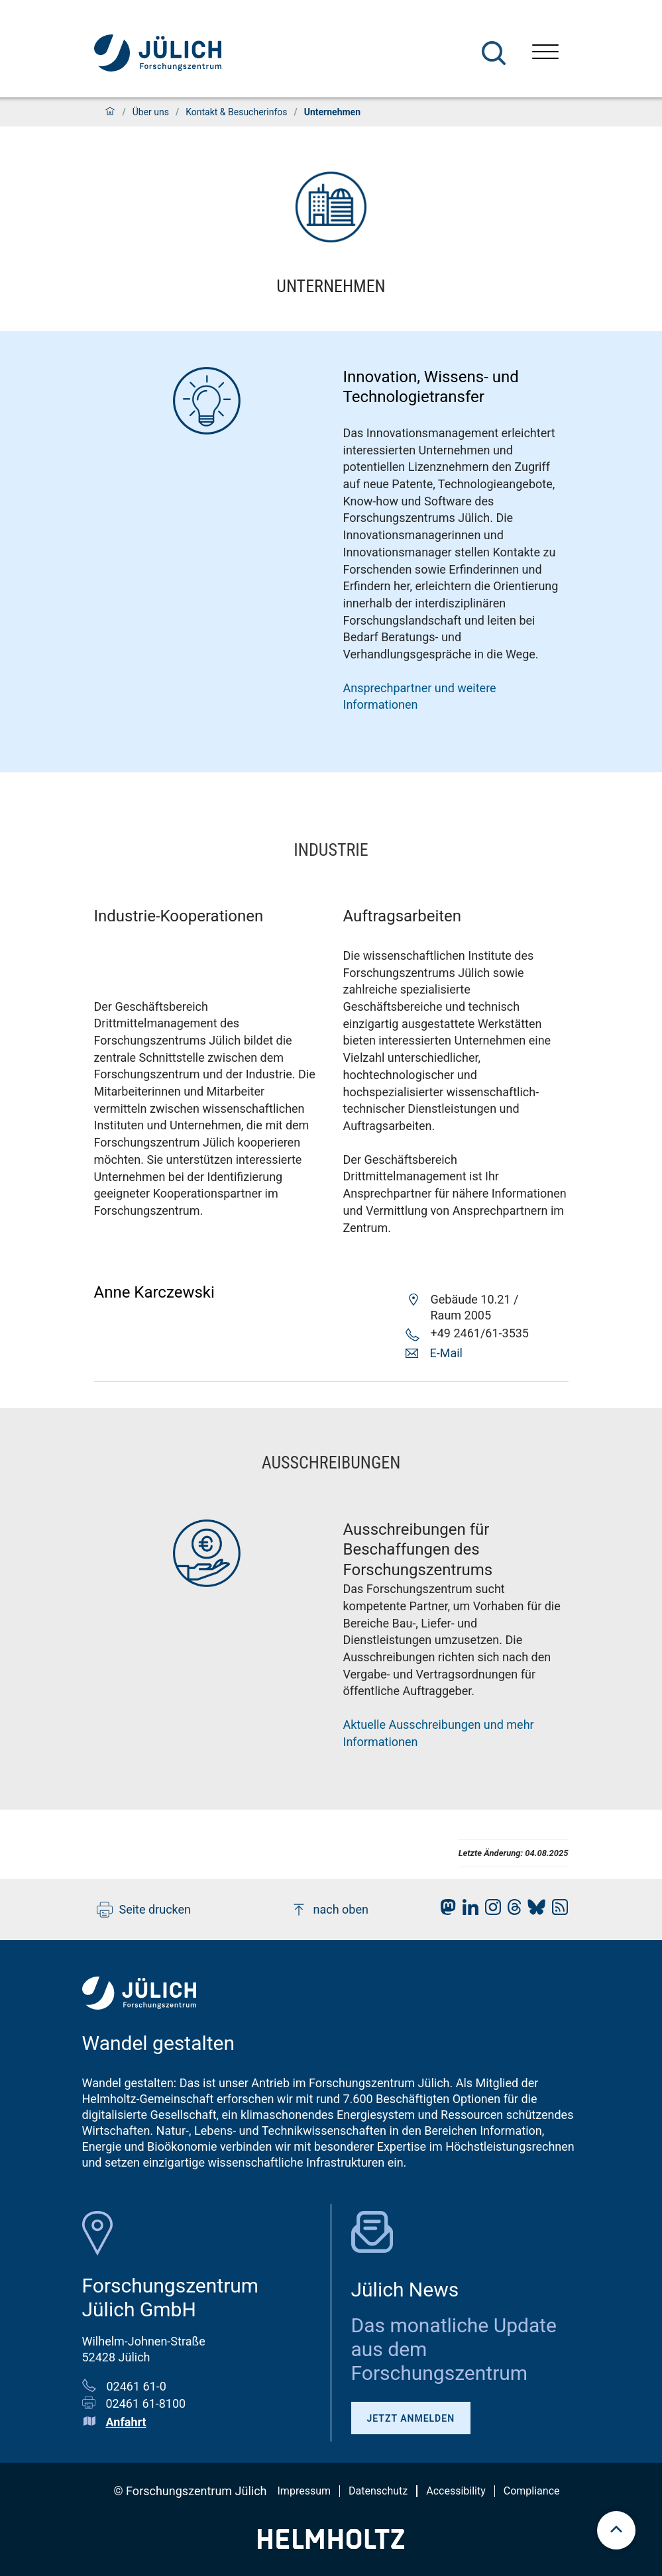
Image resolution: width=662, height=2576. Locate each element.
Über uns (151, 112)
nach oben (329, 1910)
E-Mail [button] (446, 1353)
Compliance (532, 2491)
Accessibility (456, 2491)
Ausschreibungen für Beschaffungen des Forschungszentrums (418, 1550)
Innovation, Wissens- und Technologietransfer (431, 387)
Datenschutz (378, 2491)
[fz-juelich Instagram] (489, 1911)
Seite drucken (144, 1910)
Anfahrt (126, 2422)
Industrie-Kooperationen (179, 916)
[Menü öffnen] (545, 53)
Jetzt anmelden (411, 2418)
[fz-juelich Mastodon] (444, 1911)
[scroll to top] (616, 2530)
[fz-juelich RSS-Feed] (556, 1911)
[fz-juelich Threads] (511, 1911)
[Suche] (494, 53)
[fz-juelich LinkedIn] (467, 1911)
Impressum (304, 2491)
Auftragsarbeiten (402, 916)
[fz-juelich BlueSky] (533, 1911)
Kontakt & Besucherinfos (236, 112)
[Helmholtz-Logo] (331, 2544)
